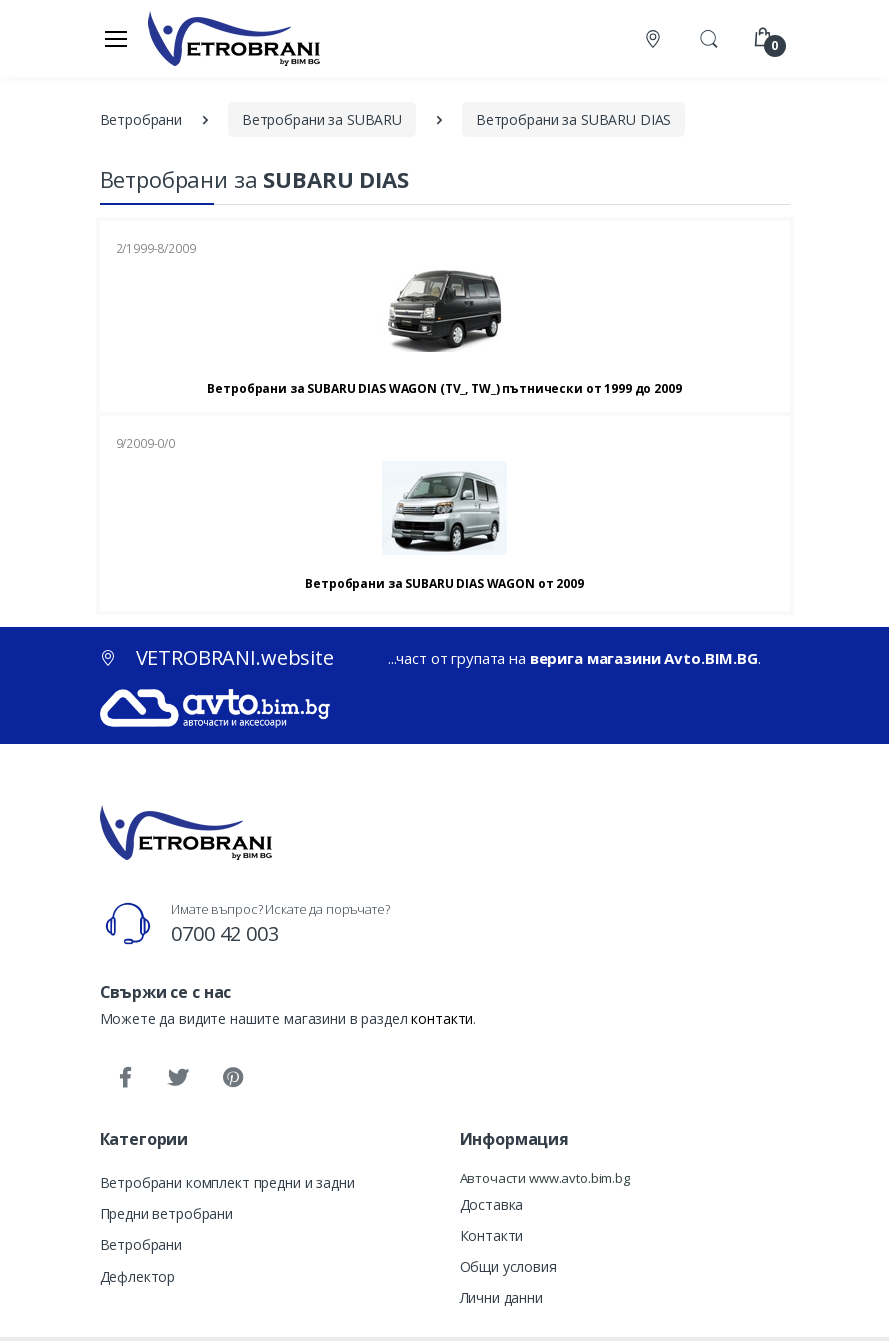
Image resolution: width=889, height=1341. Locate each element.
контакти (442, 1018)
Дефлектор (138, 1276)
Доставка (492, 1204)
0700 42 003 (224, 933)
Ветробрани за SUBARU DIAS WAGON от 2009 (444, 584)
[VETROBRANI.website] (234, 38)
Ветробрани (141, 1244)
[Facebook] (125, 1078)
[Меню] (116, 38)
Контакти (492, 1235)
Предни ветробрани (167, 1213)
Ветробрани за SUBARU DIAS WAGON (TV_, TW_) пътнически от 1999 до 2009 (444, 389)
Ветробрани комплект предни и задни (227, 1182)
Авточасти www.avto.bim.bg (545, 1178)
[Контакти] (655, 38)
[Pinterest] (232, 1078)
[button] (709, 37)
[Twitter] (178, 1078)
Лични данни (501, 1297)
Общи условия (508, 1266)
